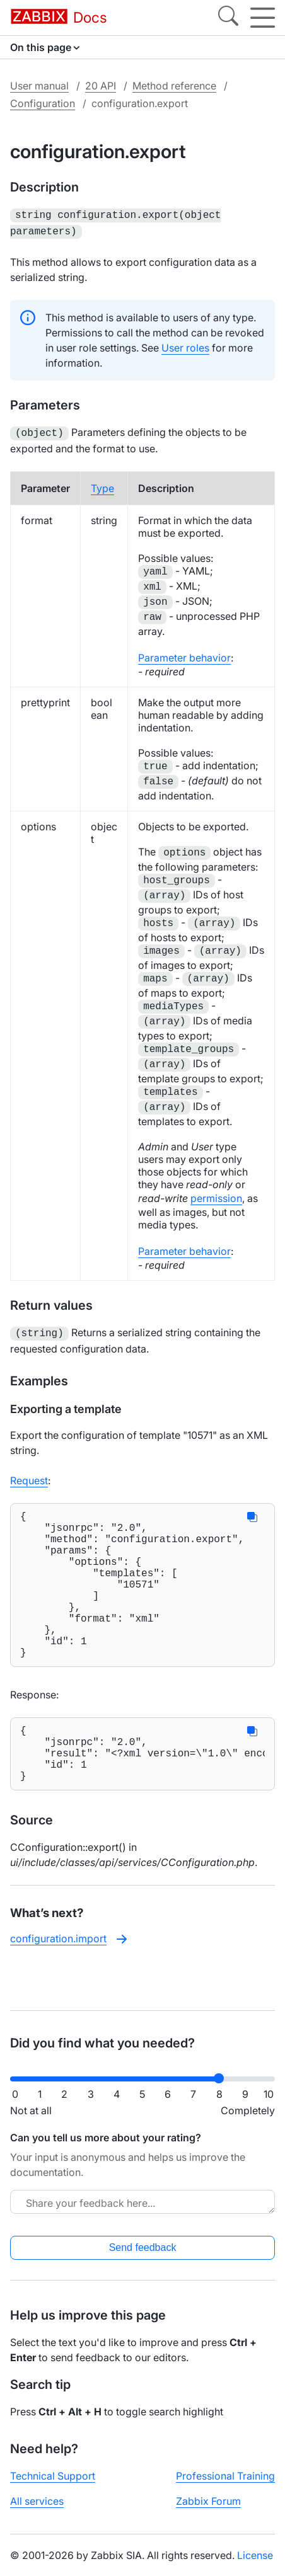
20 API (100, 85)
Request (29, 1475)
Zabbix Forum (208, 2501)
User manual (39, 85)
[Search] (228, 18)
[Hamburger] (262, 18)
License (255, 2555)
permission (216, 1194)
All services (37, 2501)
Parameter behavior (184, 654)
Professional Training (225, 2476)
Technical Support (52, 2476)
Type (102, 484)
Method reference (174, 85)
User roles (185, 345)
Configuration (42, 103)
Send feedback (143, 2247)
